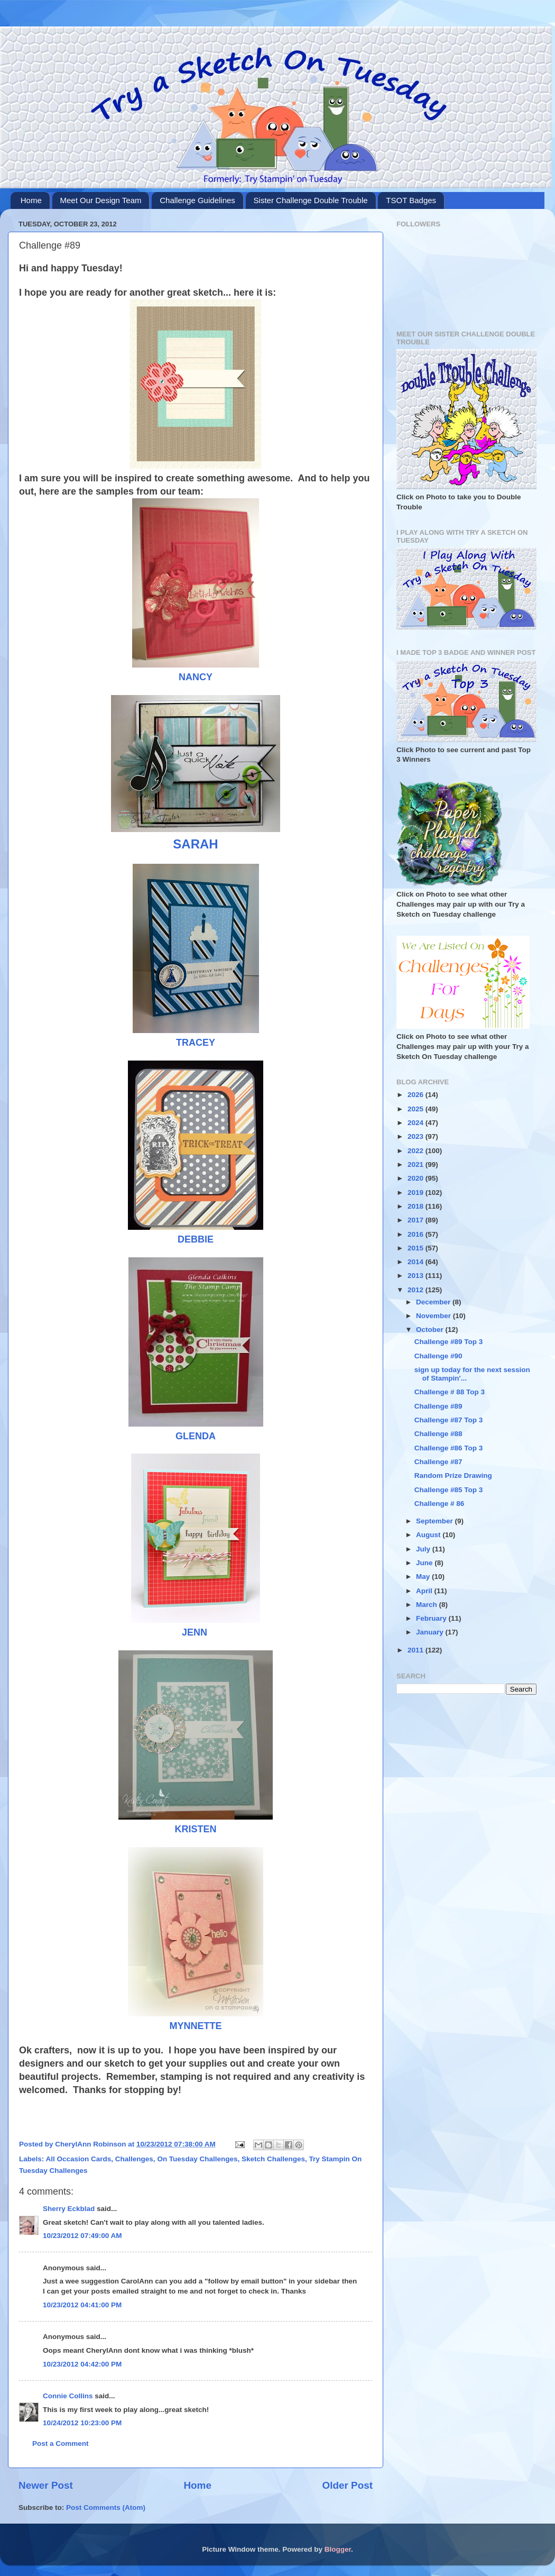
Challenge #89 (438, 1406)
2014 (417, 1262)
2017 (417, 1220)
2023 (417, 1136)
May (424, 1577)
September (435, 1521)
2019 (417, 1192)
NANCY (195, 677)
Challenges (134, 2159)
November (434, 1316)
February (432, 1618)
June (425, 1563)
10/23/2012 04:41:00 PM (82, 2305)
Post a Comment (60, 2443)
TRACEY (195, 1042)
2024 (417, 1123)
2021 (417, 1164)
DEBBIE (196, 1239)
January (431, 1632)
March (427, 1605)
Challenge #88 (438, 1434)
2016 (417, 1234)
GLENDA (195, 1436)
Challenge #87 (438, 1462)
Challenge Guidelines (197, 200)
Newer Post (45, 2485)
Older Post (347, 2485)
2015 (417, 1248)
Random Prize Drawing (453, 1475)
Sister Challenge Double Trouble (311, 200)
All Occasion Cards (79, 2159)
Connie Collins (68, 2396)
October (431, 1329)
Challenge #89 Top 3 (448, 1342)
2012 (417, 1290)
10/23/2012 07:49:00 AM (82, 2236)
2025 (417, 1109)
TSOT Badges (411, 200)
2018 (417, 1206)
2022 (417, 1151)
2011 (417, 1650)
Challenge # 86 (439, 1504)
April (425, 1591)
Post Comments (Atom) (105, 2507)
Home (31, 200)
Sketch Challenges (273, 2159)
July (424, 1549)
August (429, 1535)
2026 (417, 1095)
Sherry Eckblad (69, 2209)
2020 (417, 1178)
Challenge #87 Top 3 (448, 1420)
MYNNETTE (196, 2026)
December (434, 1302)
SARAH (195, 844)
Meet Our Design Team (101, 200)
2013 (417, 1276)
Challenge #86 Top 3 (448, 1448)
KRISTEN (195, 1829)
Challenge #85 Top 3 (448, 1490)
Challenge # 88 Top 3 (449, 1392)
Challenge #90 (438, 1356)
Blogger (338, 2549)
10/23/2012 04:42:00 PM (82, 2364)
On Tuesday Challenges (197, 2159)
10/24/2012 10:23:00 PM (82, 2423)
